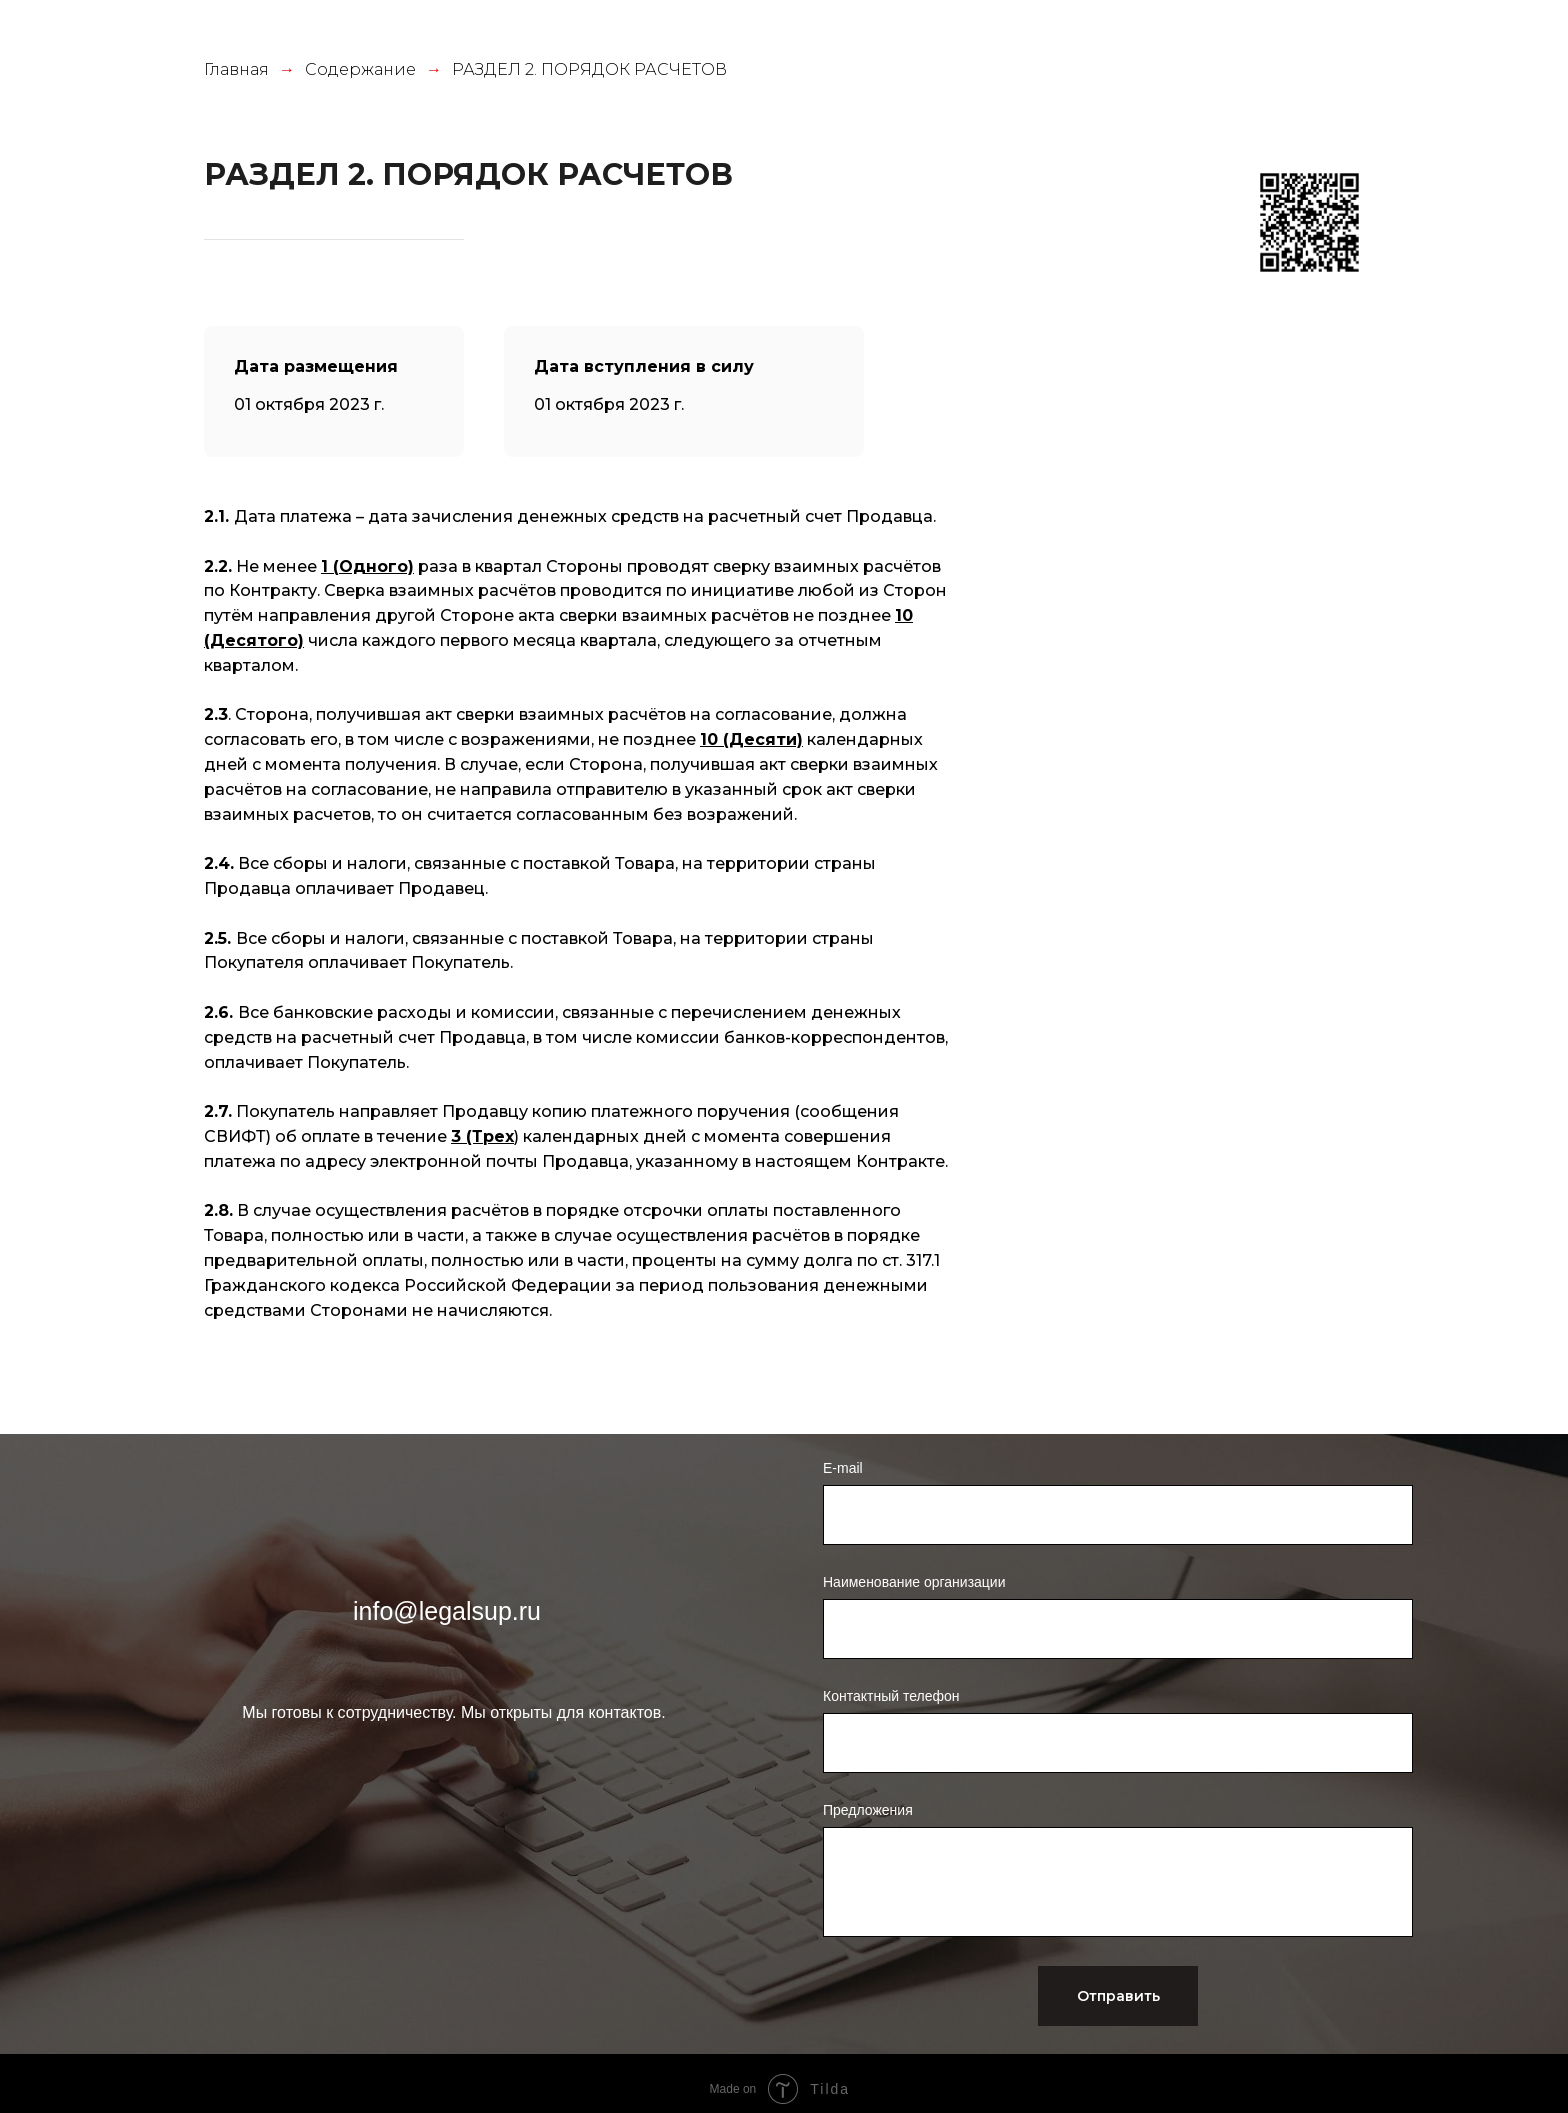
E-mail (843, 1468)
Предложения (868, 1810)
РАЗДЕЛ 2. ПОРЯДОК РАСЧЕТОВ (589, 69)
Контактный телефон (891, 1696)
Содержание (360, 69)
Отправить (1118, 1996)
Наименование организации (914, 1582)
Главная (236, 69)
